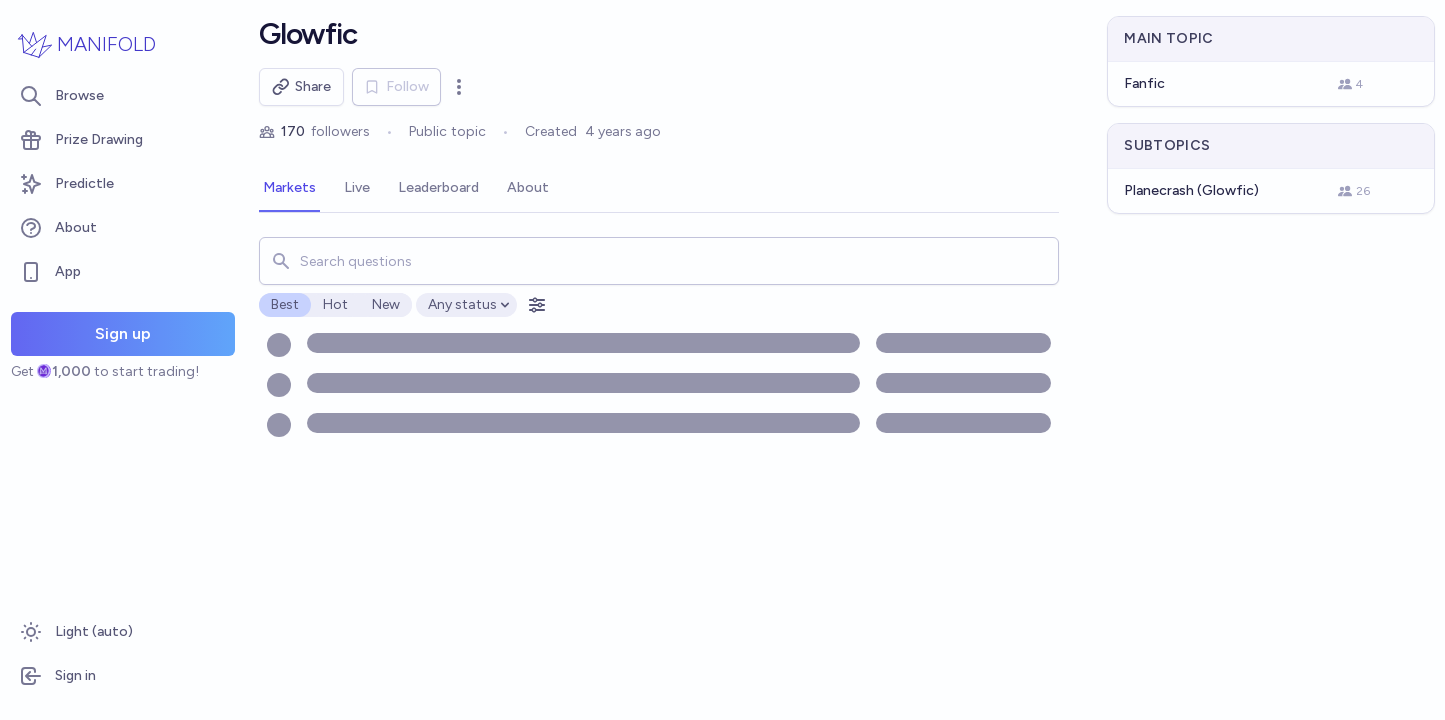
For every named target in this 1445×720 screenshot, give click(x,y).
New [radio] (386, 304)
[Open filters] (537, 305)
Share (302, 87)
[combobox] (659, 261)
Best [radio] (285, 304)
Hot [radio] (335, 304)
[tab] (289, 189)
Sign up (123, 333)
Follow (396, 86)
